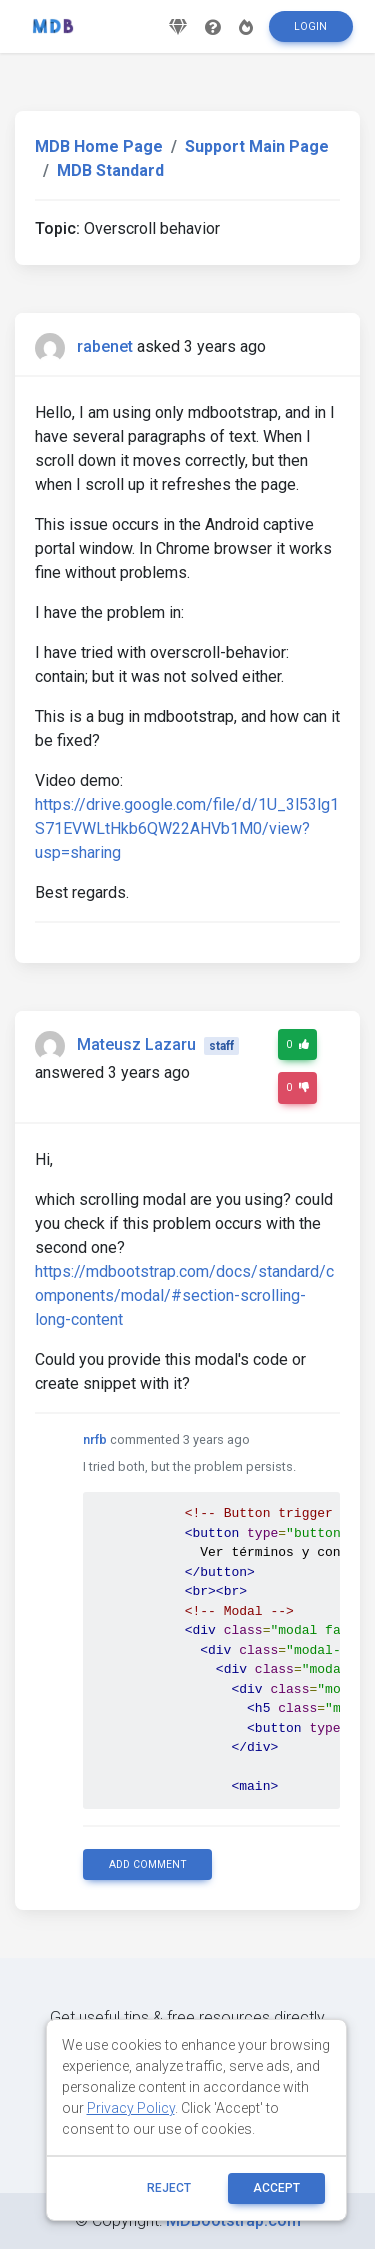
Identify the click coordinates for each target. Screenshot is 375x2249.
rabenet (105, 346)
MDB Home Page (99, 146)
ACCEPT (276, 2188)
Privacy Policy (131, 2108)
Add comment (148, 1864)
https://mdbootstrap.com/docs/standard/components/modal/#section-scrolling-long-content (184, 1295)
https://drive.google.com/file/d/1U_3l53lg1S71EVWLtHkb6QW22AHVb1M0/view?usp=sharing (187, 828)
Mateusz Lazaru (136, 1044)
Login (310, 26)
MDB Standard (110, 170)
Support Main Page (257, 146)
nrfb (95, 1439)
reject (169, 2188)
